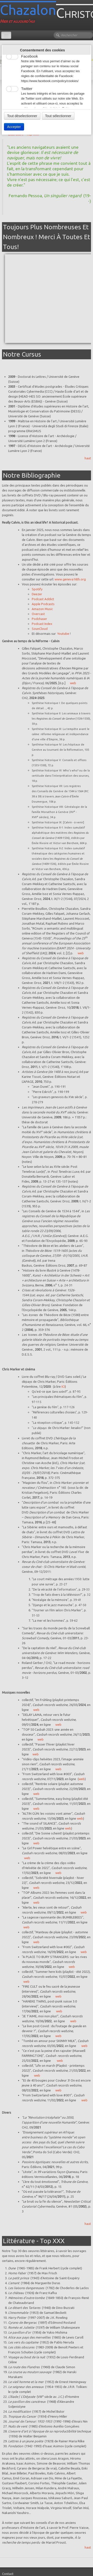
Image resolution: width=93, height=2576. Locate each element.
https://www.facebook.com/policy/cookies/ (50, 81)
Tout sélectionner (58, 116)
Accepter (14, 127)
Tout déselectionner (22, 116)
